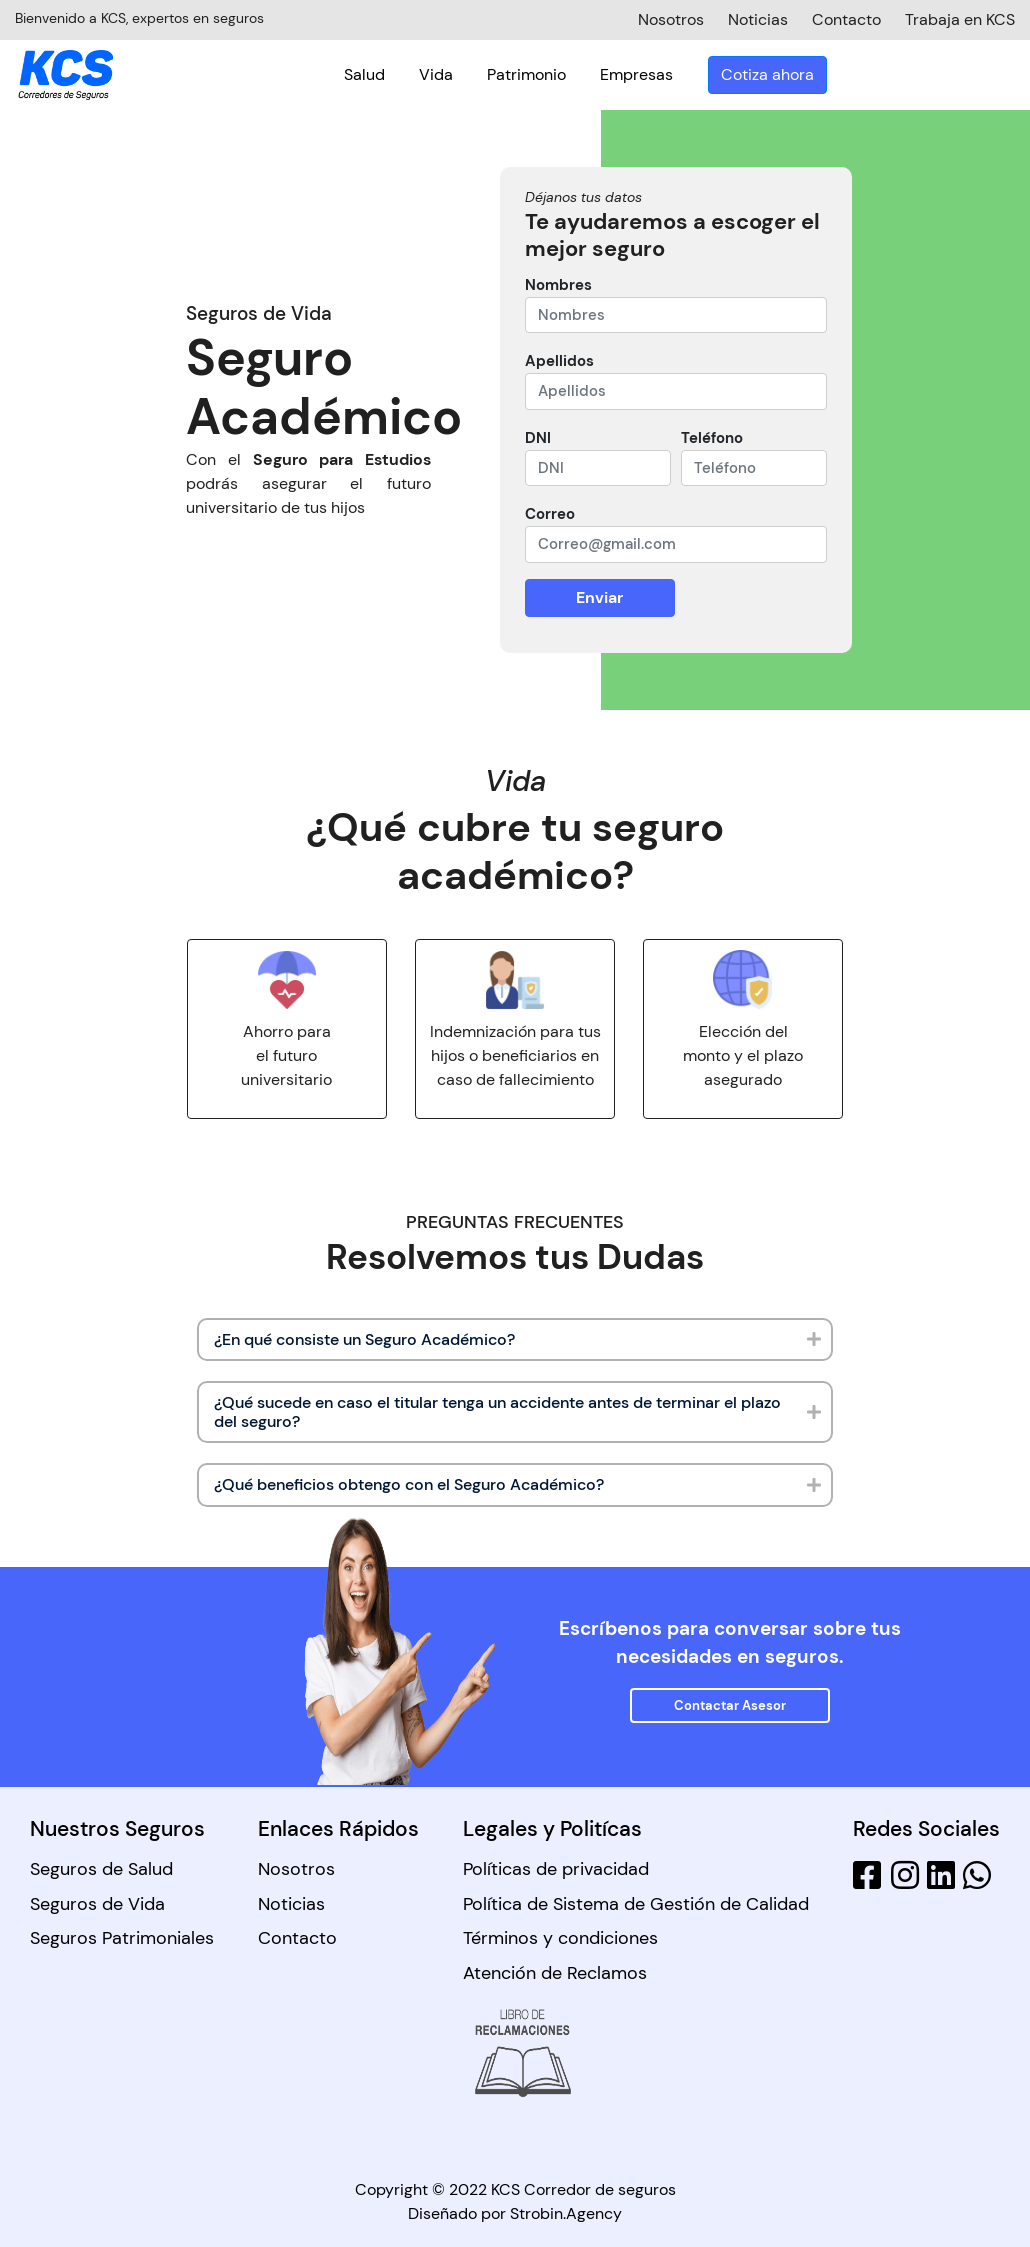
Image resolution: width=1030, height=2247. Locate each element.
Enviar (599, 597)
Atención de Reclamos (555, 1973)
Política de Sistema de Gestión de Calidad (636, 1904)
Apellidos (559, 361)
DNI (538, 438)
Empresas (824, 72)
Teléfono (712, 438)
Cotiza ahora (955, 72)
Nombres (558, 285)
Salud (552, 72)
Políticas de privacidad (556, 1869)
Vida (624, 72)
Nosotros (296, 1869)
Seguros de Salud (101, 1869)
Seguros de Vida (97, 1904)
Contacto (297, 1938)
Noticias (291, 1904)
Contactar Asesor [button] (730, 1705)
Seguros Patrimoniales (122, 1938)
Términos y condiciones (560, 1938)
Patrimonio (714, 72)
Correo (550, 514)
